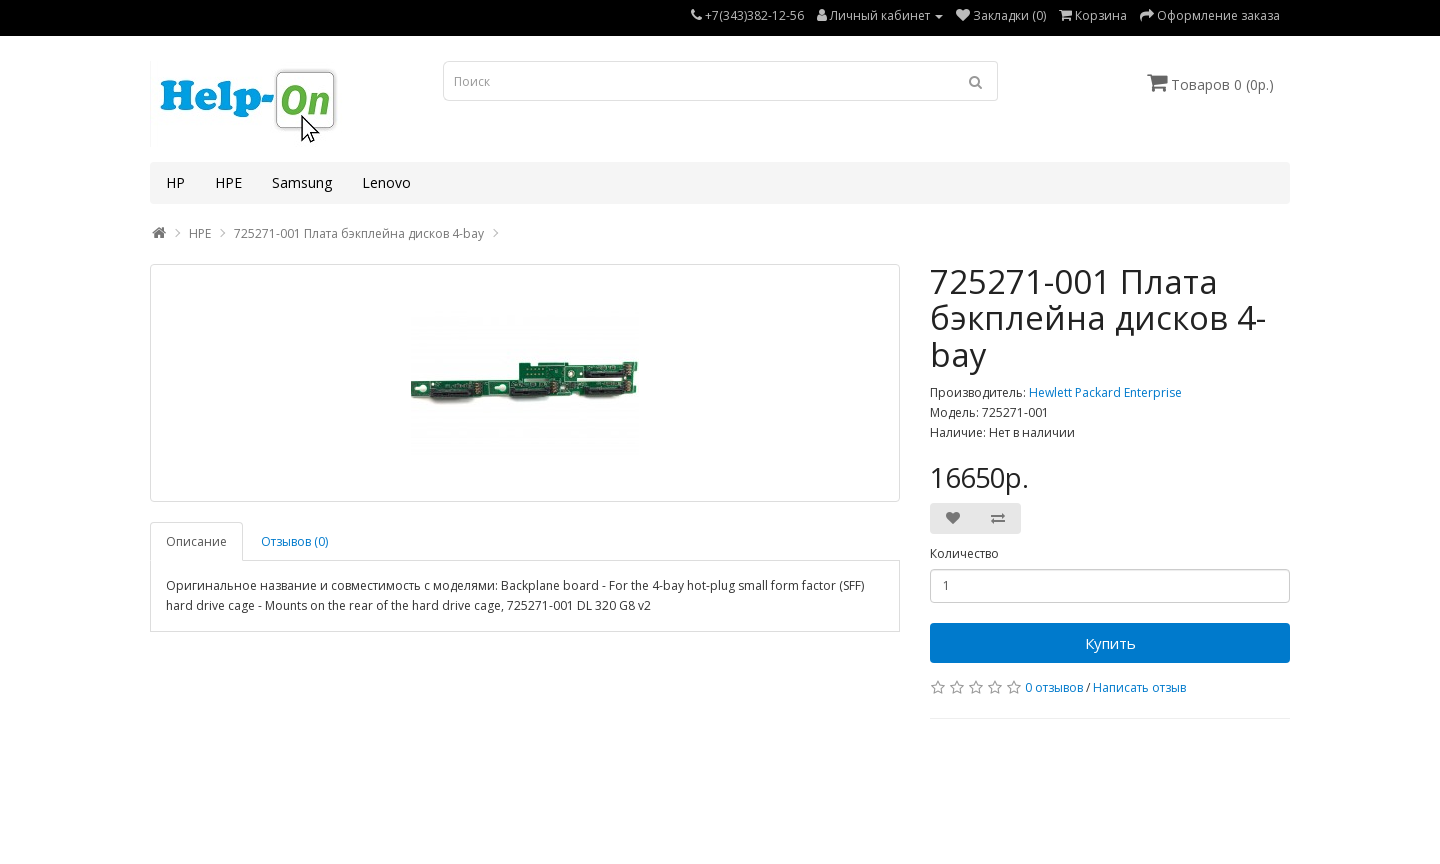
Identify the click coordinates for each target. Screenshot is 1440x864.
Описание (196, 541)
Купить (1110, 643)
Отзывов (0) (294, 541)
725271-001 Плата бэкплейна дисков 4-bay (359, 233)
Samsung (302, 182)
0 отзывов (1054, 687)
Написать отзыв (1139, 687)
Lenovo (386, 182)
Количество (964, 553)
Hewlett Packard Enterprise (1105, 392)
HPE (228, 182)
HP (175, 182)
